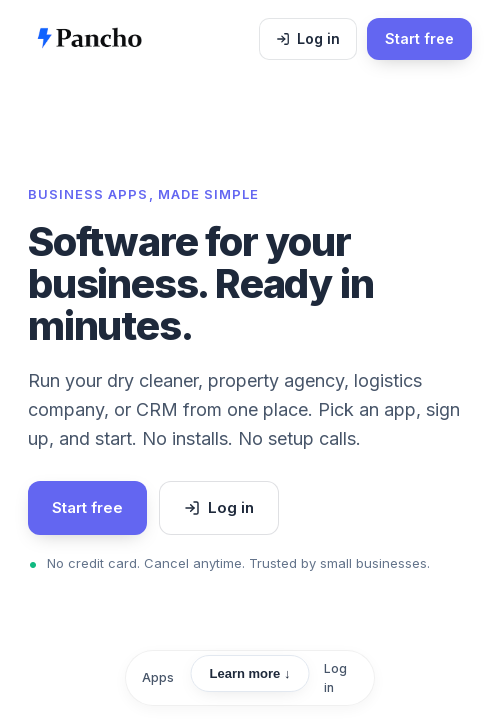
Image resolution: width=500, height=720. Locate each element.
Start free (419, 38)
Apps (158, 677)
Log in (318, 38)
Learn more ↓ (250, 673)
